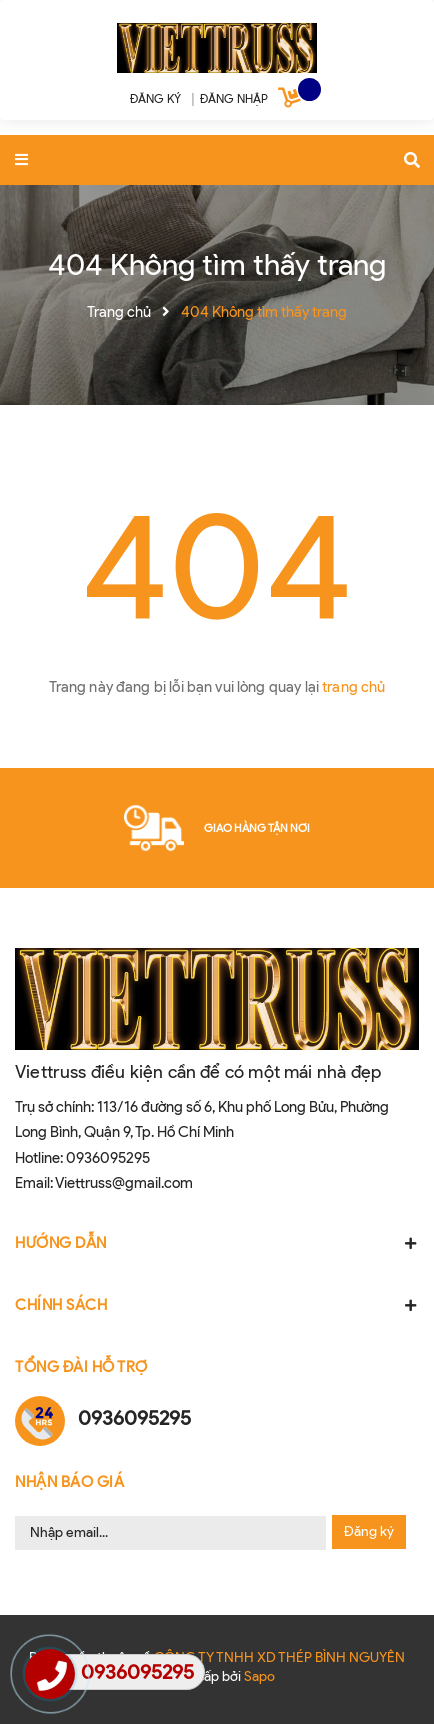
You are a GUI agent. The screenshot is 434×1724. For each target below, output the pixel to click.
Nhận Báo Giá (69, 1482)
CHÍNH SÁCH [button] (217, 1305)
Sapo (259, 1676)
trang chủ (353, 687)
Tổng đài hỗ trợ (81, 1367)
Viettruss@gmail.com (124, 1183)
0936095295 (108, 1158)
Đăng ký (369, 1531)
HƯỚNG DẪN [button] (217, 1243)
